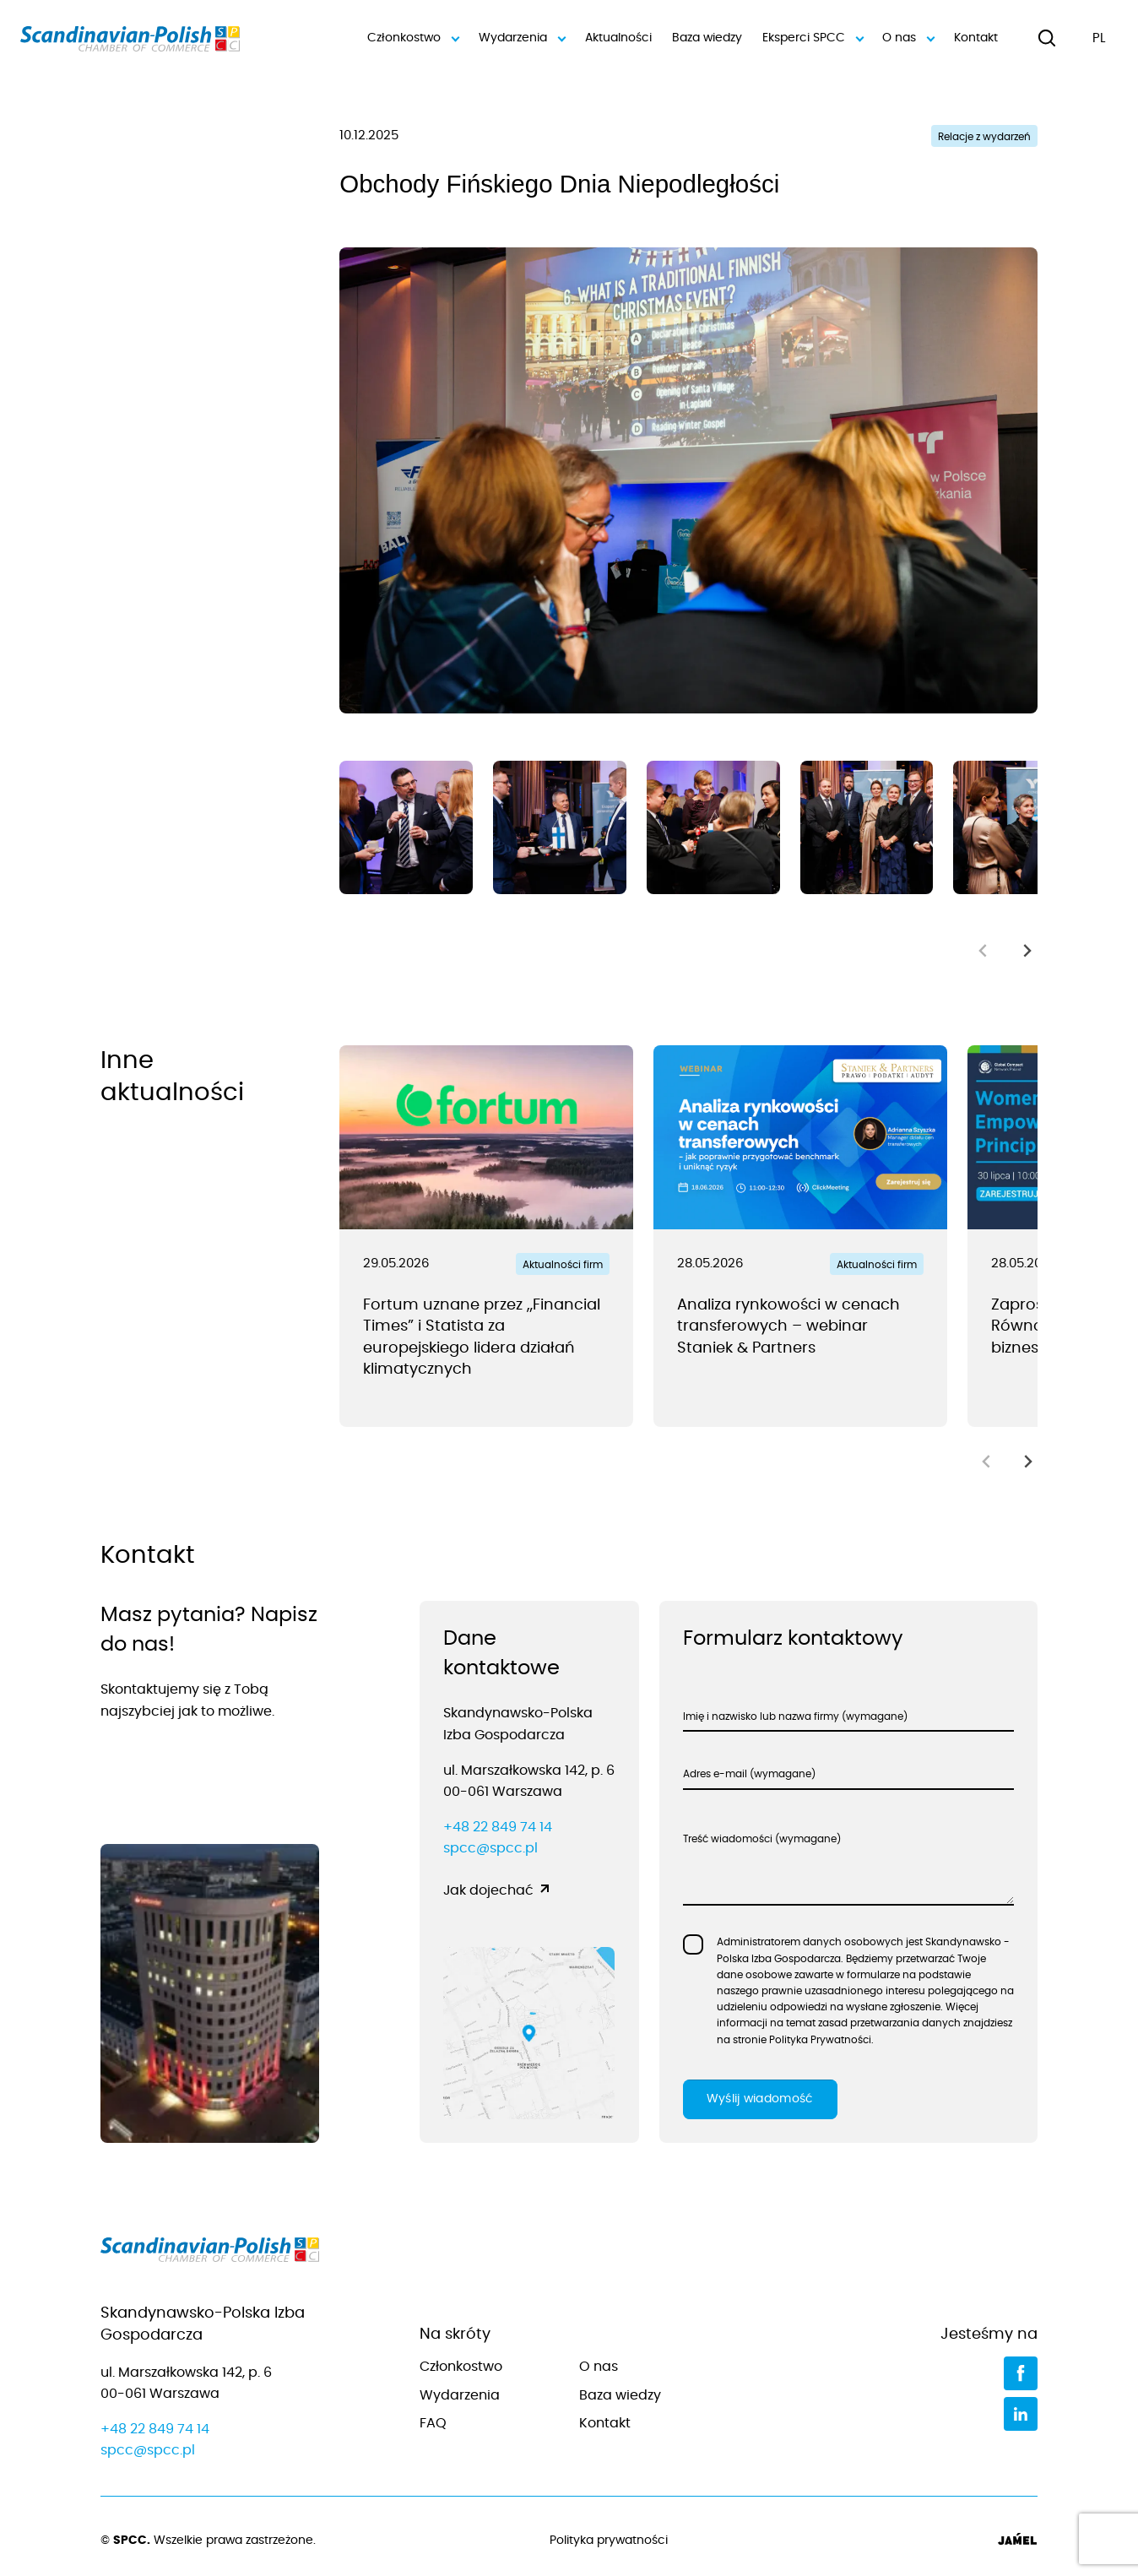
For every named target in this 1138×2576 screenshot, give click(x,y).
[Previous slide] (984, 950)
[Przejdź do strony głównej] (210, 2253)
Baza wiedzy (706, 38)
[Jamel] (1017, 2541)
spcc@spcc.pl (490, 1848)
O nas (908, 38)
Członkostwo (412, 38)
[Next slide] (1027, 950)
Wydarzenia (522, 38)
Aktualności (618, 38)
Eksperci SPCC (811, 38)
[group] (406, 827)
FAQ (433, 2423)
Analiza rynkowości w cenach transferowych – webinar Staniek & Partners (788, 1327)
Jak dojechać (488, 1890)
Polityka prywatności (609, 2540)
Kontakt (976, 38)
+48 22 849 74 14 (497, 1827)
